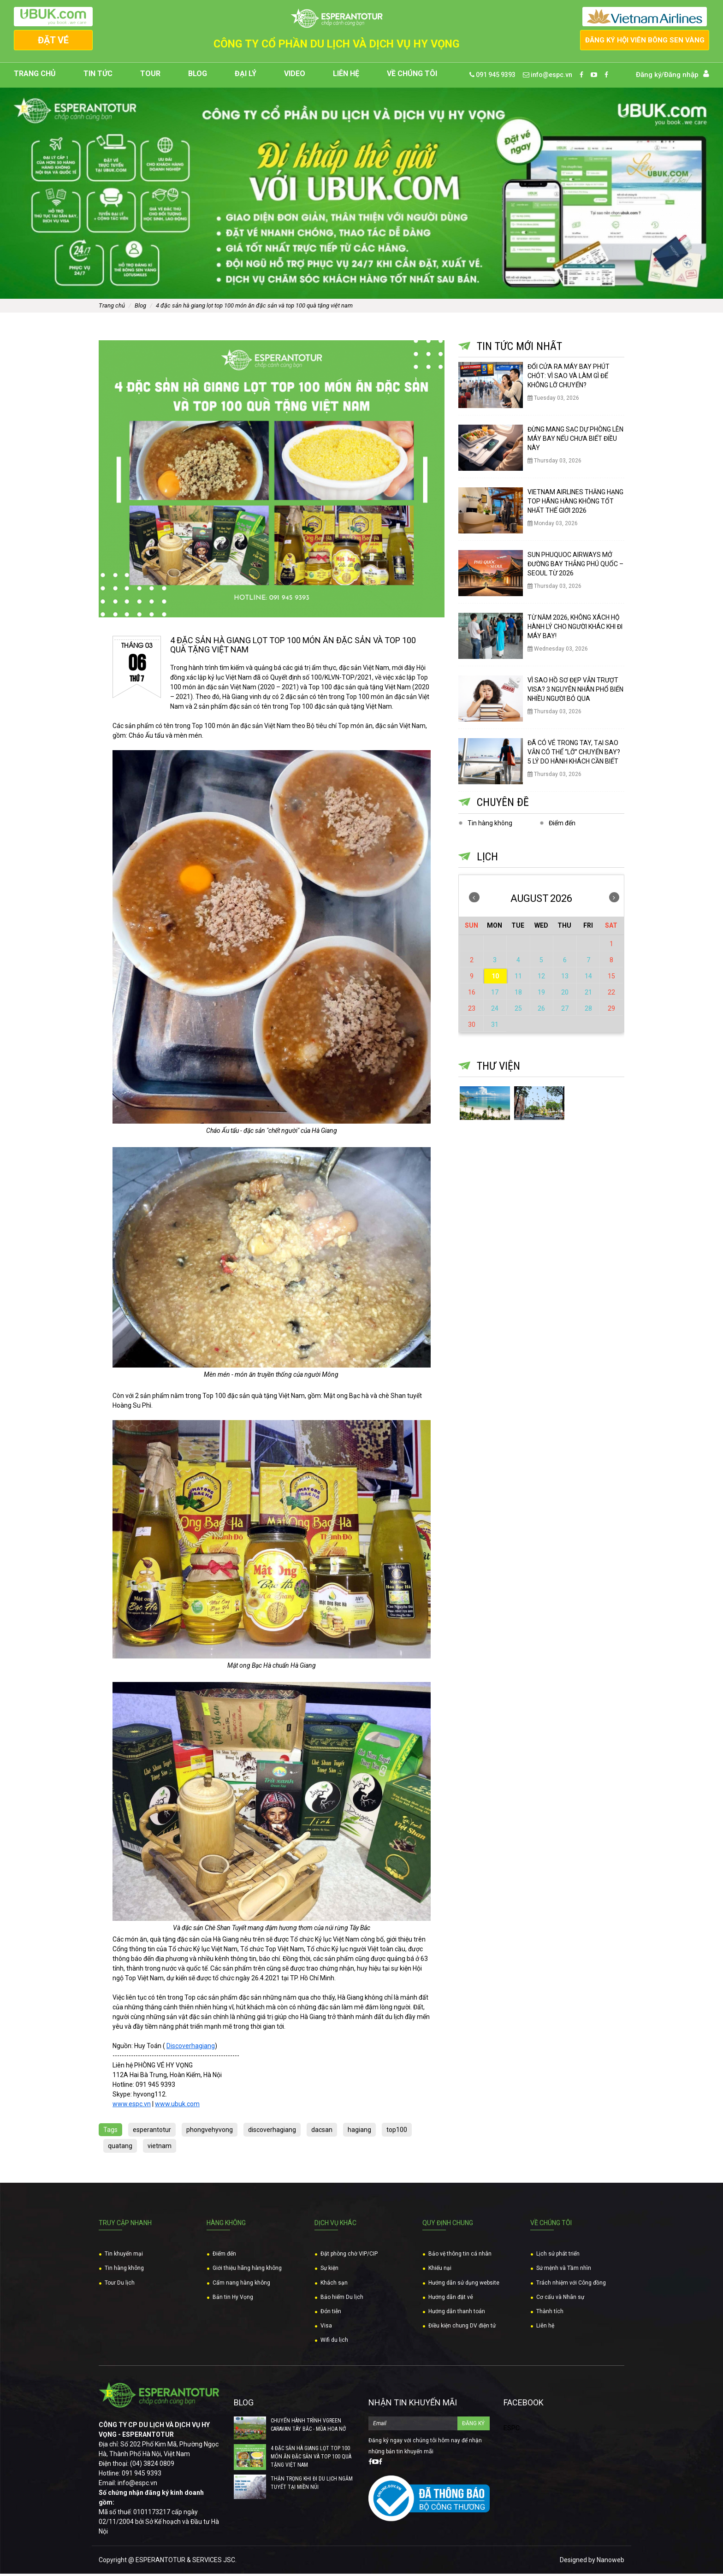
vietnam (160, 2148)
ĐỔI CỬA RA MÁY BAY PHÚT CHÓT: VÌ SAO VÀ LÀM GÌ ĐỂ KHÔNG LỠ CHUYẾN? (568, 378)
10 (495, 979)
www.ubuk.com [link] (177, 2106)
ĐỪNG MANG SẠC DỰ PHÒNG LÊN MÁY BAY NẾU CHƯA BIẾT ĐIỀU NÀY (575, 441)
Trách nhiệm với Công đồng (571, 2285)
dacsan (321, 2132)
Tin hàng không (490, 825)
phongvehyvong (209, 2132)
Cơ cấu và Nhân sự (560, 2299)
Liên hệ (346, 76)
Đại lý (245, 76)
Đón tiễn (330, 2313)
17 (494, 995)
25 (518, 1011)
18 (518, 995)
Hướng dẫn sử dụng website (463, 2285)
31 (494, 1027)
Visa (326, 2328)
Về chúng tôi (412, 76)
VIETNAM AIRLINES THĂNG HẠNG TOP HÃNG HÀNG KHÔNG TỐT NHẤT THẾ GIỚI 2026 (575, 504)
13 (565, 979)
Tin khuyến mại (124, 2256)
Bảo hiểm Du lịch (341, 2299)
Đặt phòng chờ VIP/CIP (349, 2256)
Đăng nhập (681, 77)
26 (541, 1011)
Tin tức (98, 76)
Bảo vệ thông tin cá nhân (460, 2256)
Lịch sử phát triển (558, 2256)
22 (611, 995)
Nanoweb (610, 2562)
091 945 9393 (492, 77)
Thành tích (549, 2313)
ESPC (512, 2430)
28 (588, 1011)
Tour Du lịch (120, 2285)
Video (294, 76)
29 (611, 1011)
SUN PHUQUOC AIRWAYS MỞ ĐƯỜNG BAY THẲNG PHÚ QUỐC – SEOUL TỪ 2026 (575, 567)
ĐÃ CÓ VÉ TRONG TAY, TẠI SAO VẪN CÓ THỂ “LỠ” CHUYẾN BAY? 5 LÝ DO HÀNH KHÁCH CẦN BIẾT (573, 755)
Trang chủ (35, 76)
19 (541, 995)
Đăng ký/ (650, 77)
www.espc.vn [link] (132, 2106)
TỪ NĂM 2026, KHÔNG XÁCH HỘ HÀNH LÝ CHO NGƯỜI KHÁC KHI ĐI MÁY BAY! (574, 629)
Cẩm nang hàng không (241, 2285)
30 (471, 1027)
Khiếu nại (439, 2271)
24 (494, 1011)
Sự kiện (329, 2271)
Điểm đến (562, 825)
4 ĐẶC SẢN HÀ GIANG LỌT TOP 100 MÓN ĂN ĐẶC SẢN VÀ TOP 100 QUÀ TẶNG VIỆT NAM (254, 307)
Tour (150, 76)
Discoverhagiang (190, 2048)
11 (518, 979)
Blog (197, 76)
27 (565, 1011)
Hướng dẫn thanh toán (456, 2313)
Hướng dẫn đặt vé (450, 2299)
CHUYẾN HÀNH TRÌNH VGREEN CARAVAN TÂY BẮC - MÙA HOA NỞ (308, 2427)
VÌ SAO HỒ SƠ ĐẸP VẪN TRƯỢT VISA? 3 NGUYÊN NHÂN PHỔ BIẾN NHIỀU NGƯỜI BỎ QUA (575, 692)
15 (611, 979)
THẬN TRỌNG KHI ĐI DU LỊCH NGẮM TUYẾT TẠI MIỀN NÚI (312, 2485)
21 (588, 995)
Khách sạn (334, 2285)
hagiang (359, 2132)
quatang (120, 2148)
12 (541, 979)
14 (588, 979)
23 (471, 1011)
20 (565, 995)
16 (471, 995)
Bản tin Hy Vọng (233, 2299)
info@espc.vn (547, 77)
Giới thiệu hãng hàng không (247, 2271)
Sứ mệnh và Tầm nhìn (563, 2271)
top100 (396, 2132)
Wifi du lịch (334, 2342)
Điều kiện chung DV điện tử (462, 2328)
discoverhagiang (272, 2132)
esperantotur (152, 2132)
